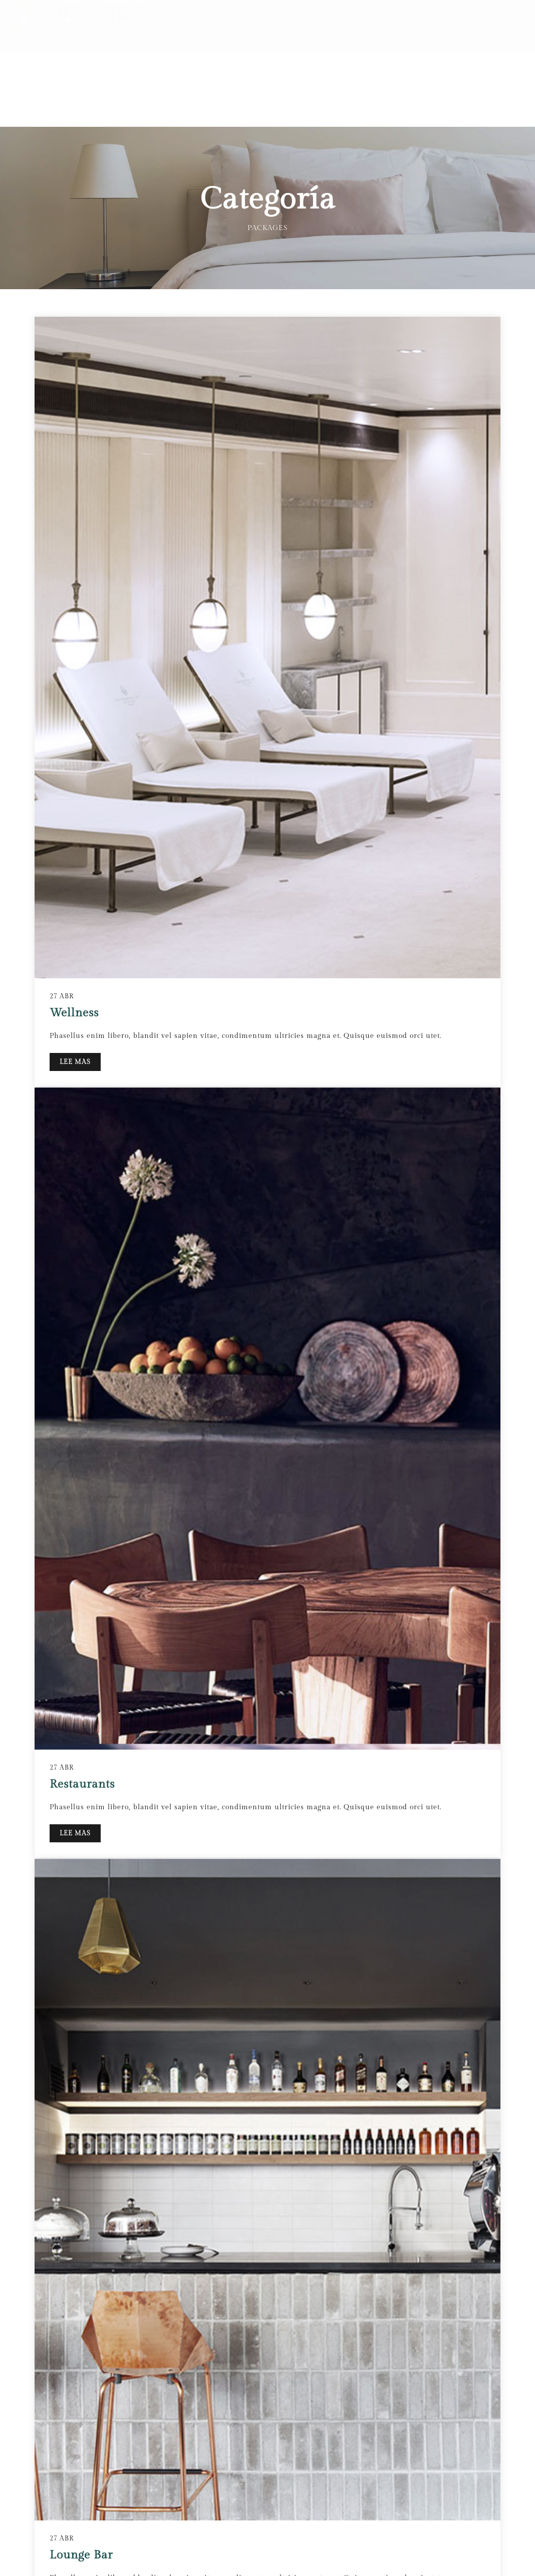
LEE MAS (75, 2395)
